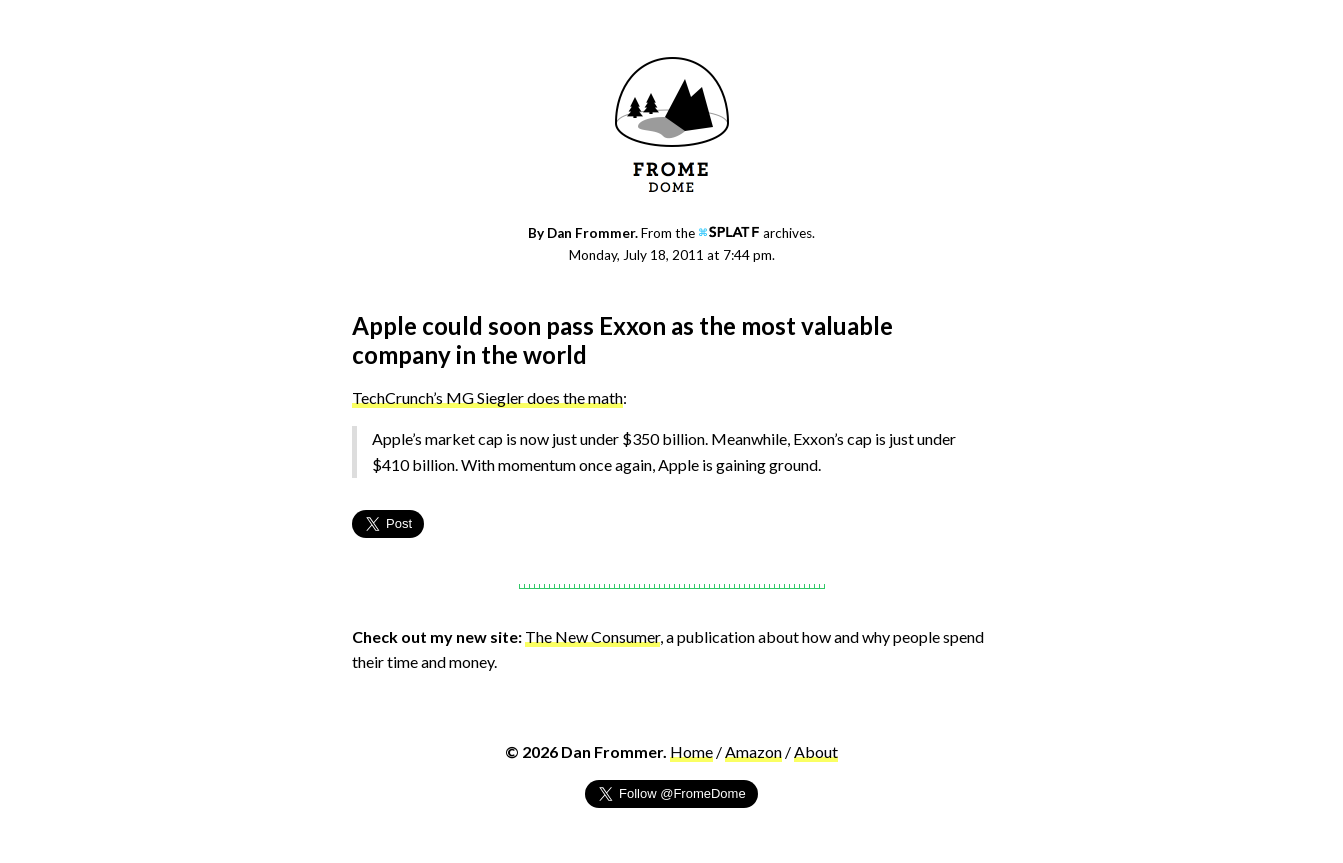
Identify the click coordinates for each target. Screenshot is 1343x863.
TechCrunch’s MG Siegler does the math (487, 397)
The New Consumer (592, 636)
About (816, 751)
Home (691, 751)
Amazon (753, 751)
